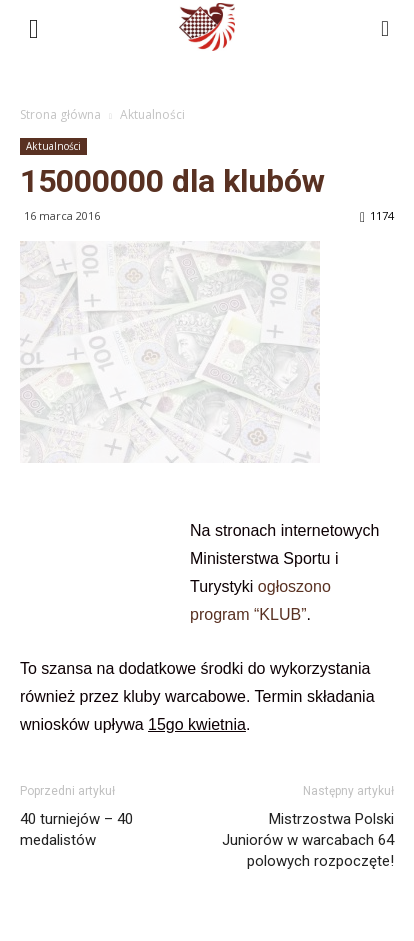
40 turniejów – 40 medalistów (76, 829)
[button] (386, 27)
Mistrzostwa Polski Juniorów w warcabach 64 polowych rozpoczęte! (308, 840)
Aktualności (152, 114)
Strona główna (60, 114)
